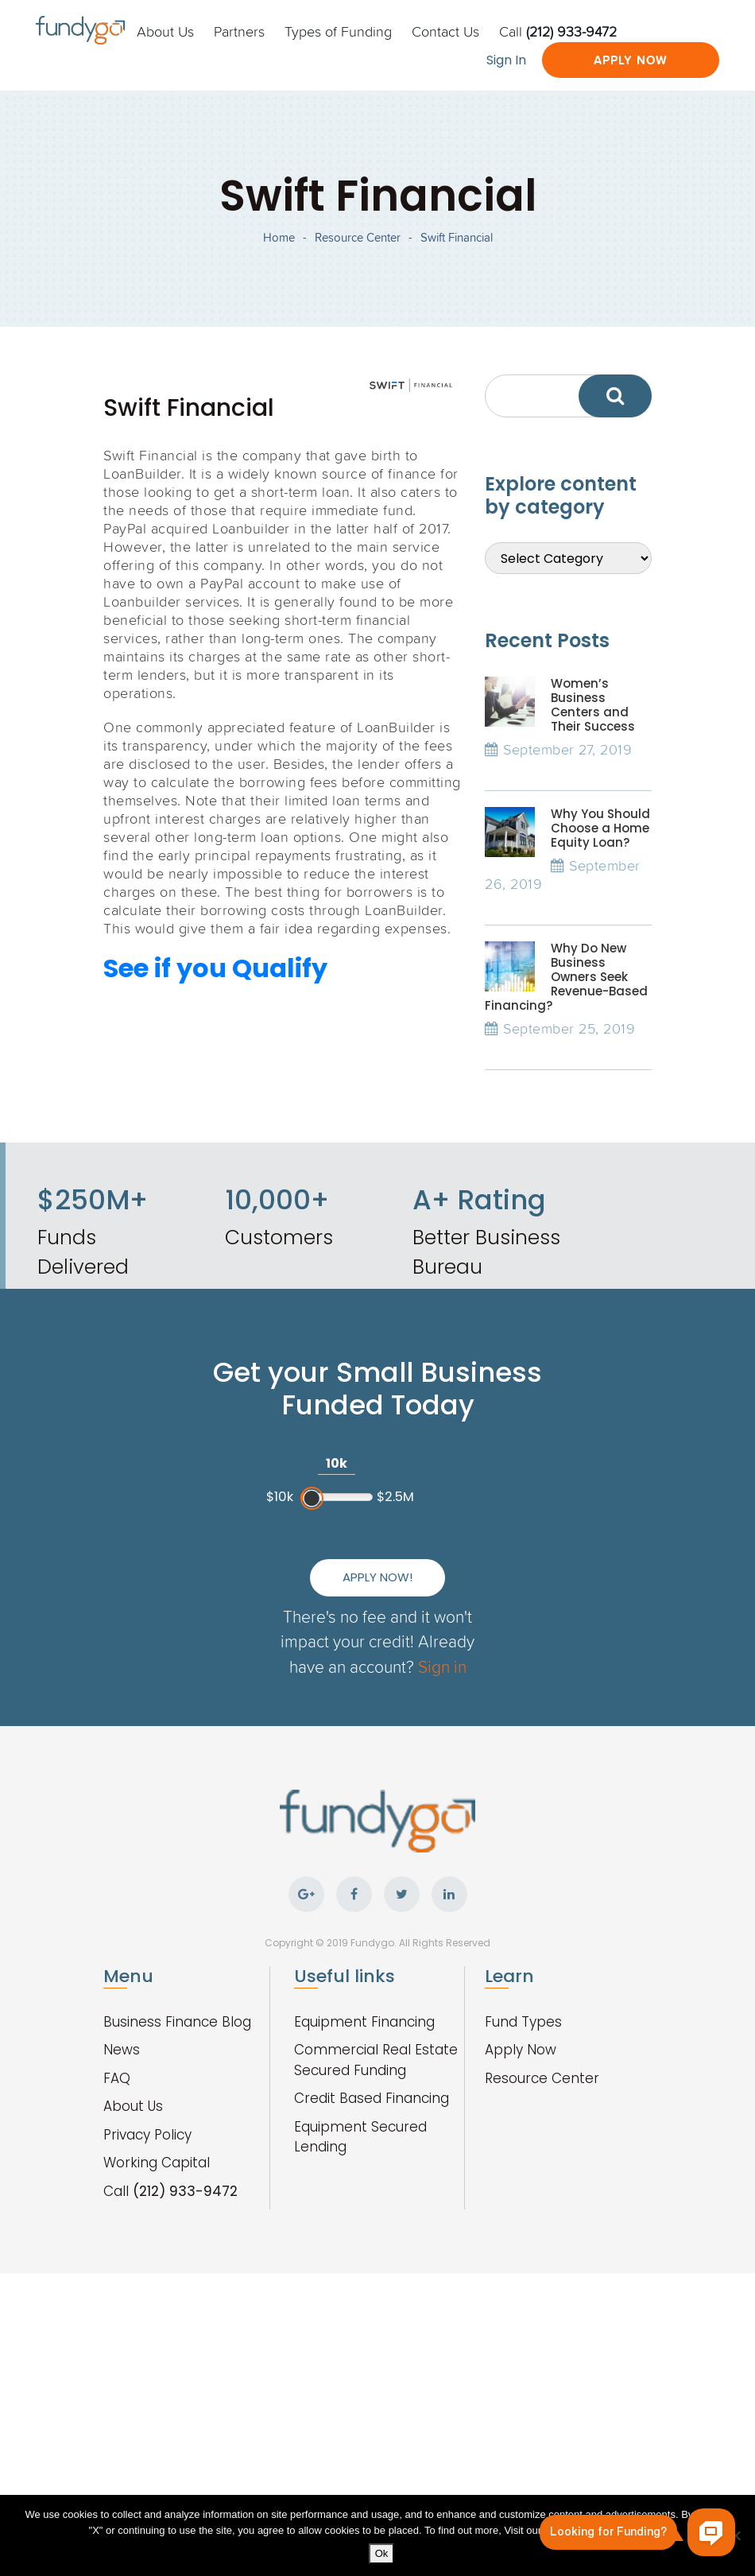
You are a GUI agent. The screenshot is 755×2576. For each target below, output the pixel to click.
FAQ (116, 2078)
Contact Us (445, 31)
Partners (239, 31)
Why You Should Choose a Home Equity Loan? (600, 828)
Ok (382, 2553)
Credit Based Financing (371, 2098)
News (121, 2049)
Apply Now (631, 60)
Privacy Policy (147, 2134)
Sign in (442, 1666)
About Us (165, 31)
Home (279, 237)
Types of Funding (338, 31)
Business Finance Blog (177, 2021)
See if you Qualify (215, 968)
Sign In (506, 60)
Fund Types (523, 2021)
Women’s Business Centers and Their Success (593, 705)
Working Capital (156, 2162)
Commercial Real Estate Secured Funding (376, 2060)
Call (558, 31)
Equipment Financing (364, 2021)
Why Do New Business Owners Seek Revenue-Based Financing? (566, 977)
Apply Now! (377, 1577)
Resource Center (358, 237)
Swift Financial (456, 237)
